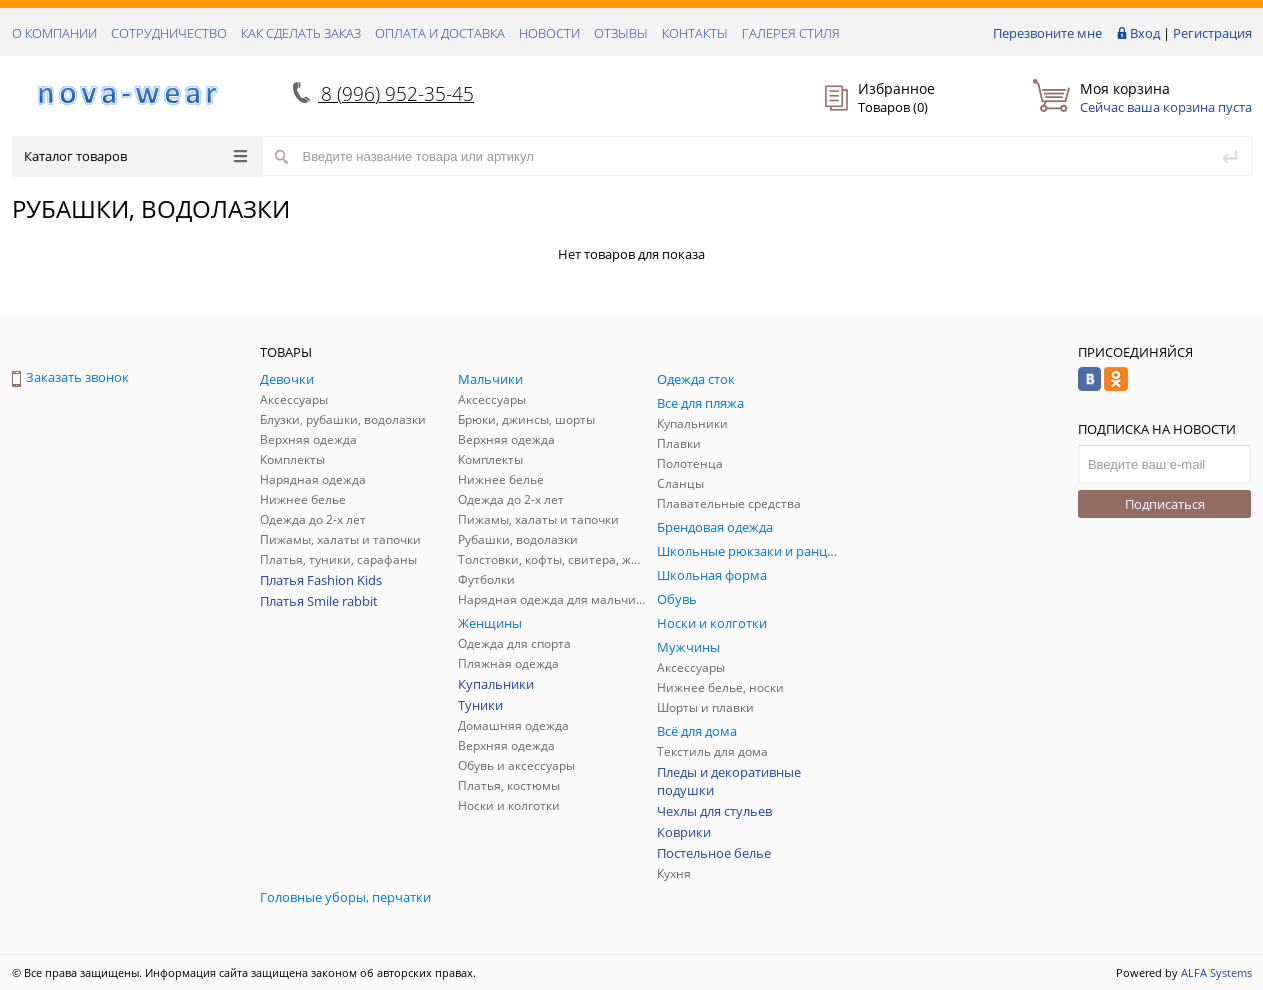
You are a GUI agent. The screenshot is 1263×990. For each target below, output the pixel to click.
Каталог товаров (135, 156)
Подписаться (1165, 504)
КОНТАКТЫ (695, 33)
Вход (1145, 33)
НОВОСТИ (549, 33)
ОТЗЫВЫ (621, 33)
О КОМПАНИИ (54, 33)
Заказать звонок (70, 377)
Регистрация (1212, 33)
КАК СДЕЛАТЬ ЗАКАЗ (301, 33)
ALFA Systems (1216, 972)
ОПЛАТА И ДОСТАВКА (440, 33)
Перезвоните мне (1047, 33)
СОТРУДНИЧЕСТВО (169, 33)
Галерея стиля (791, 33)
